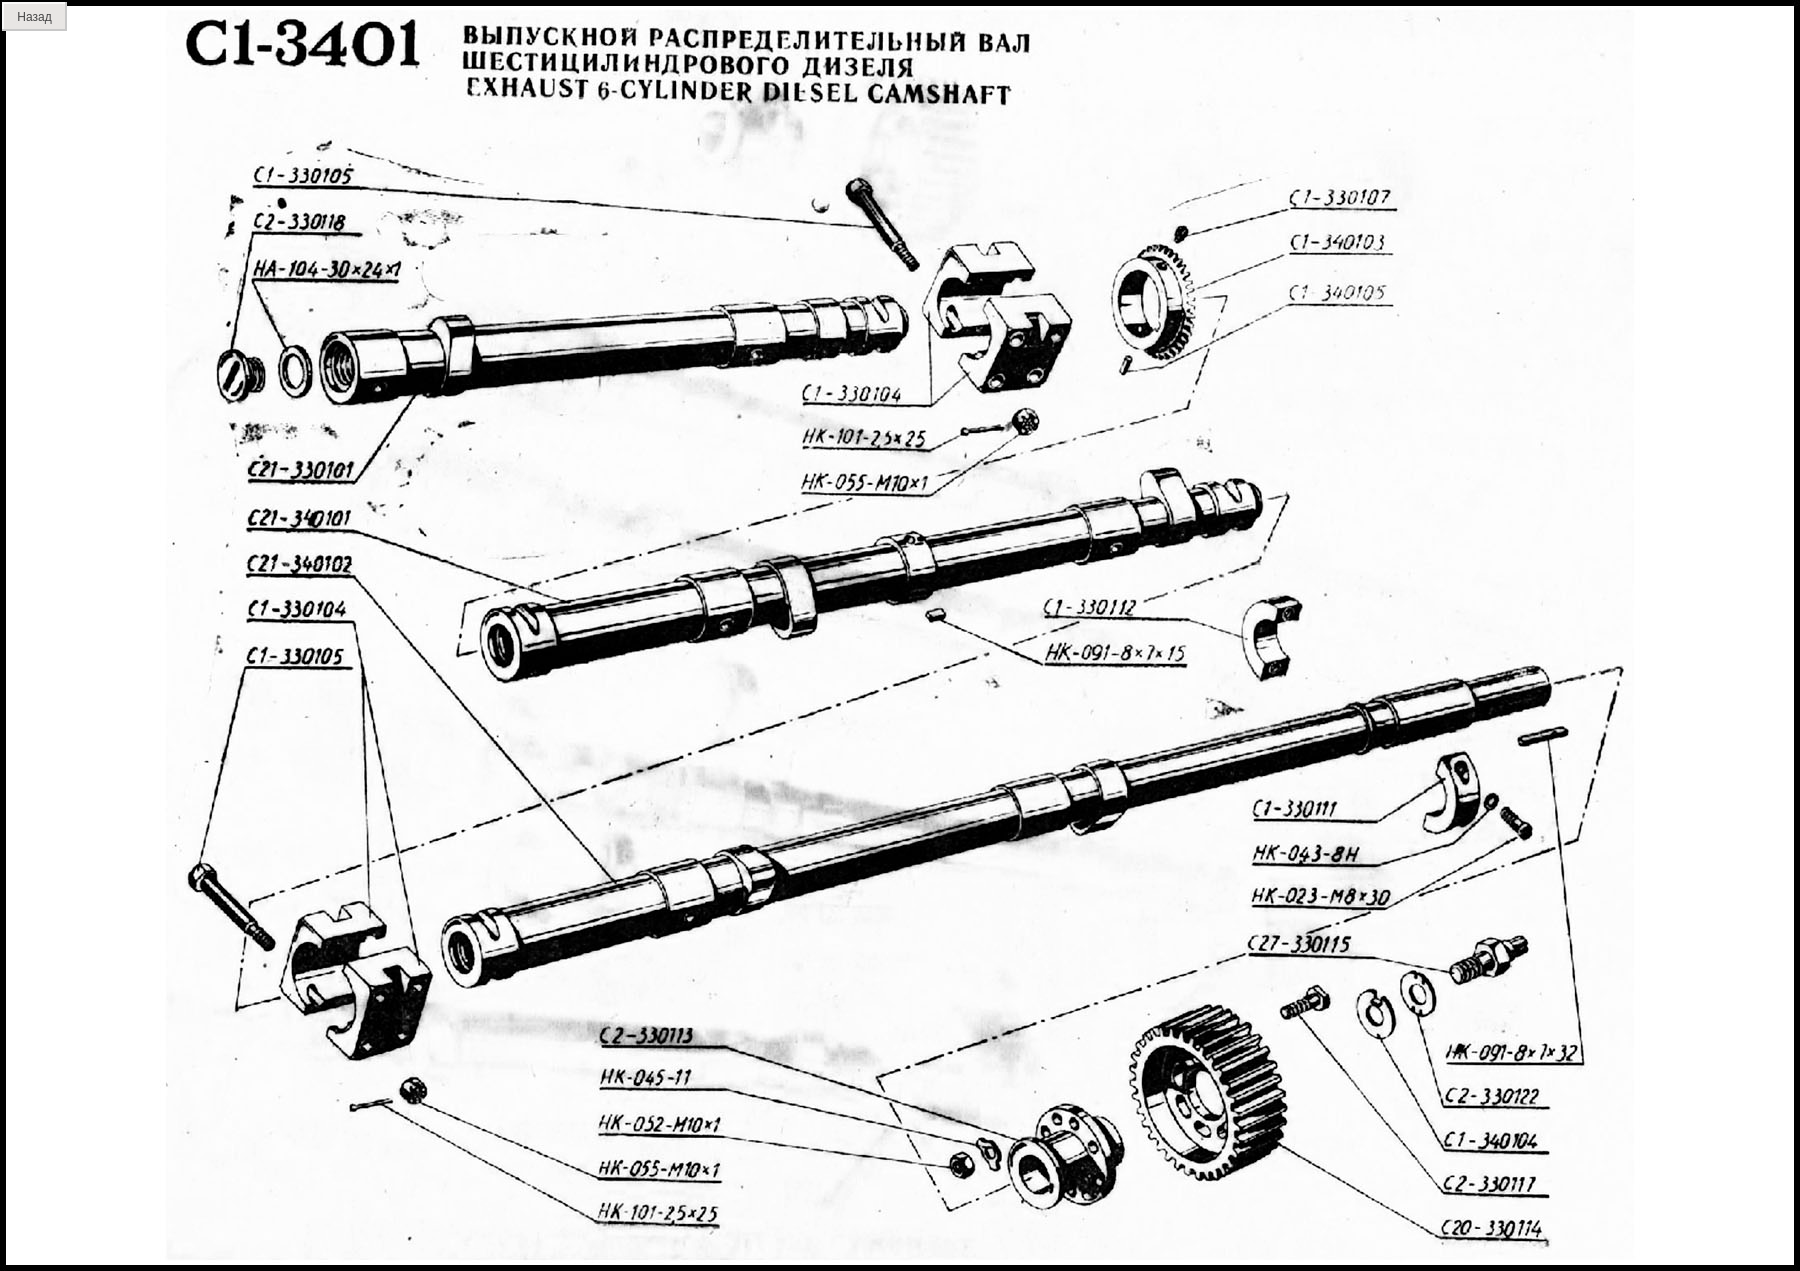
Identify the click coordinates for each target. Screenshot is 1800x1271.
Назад (34, 17)
